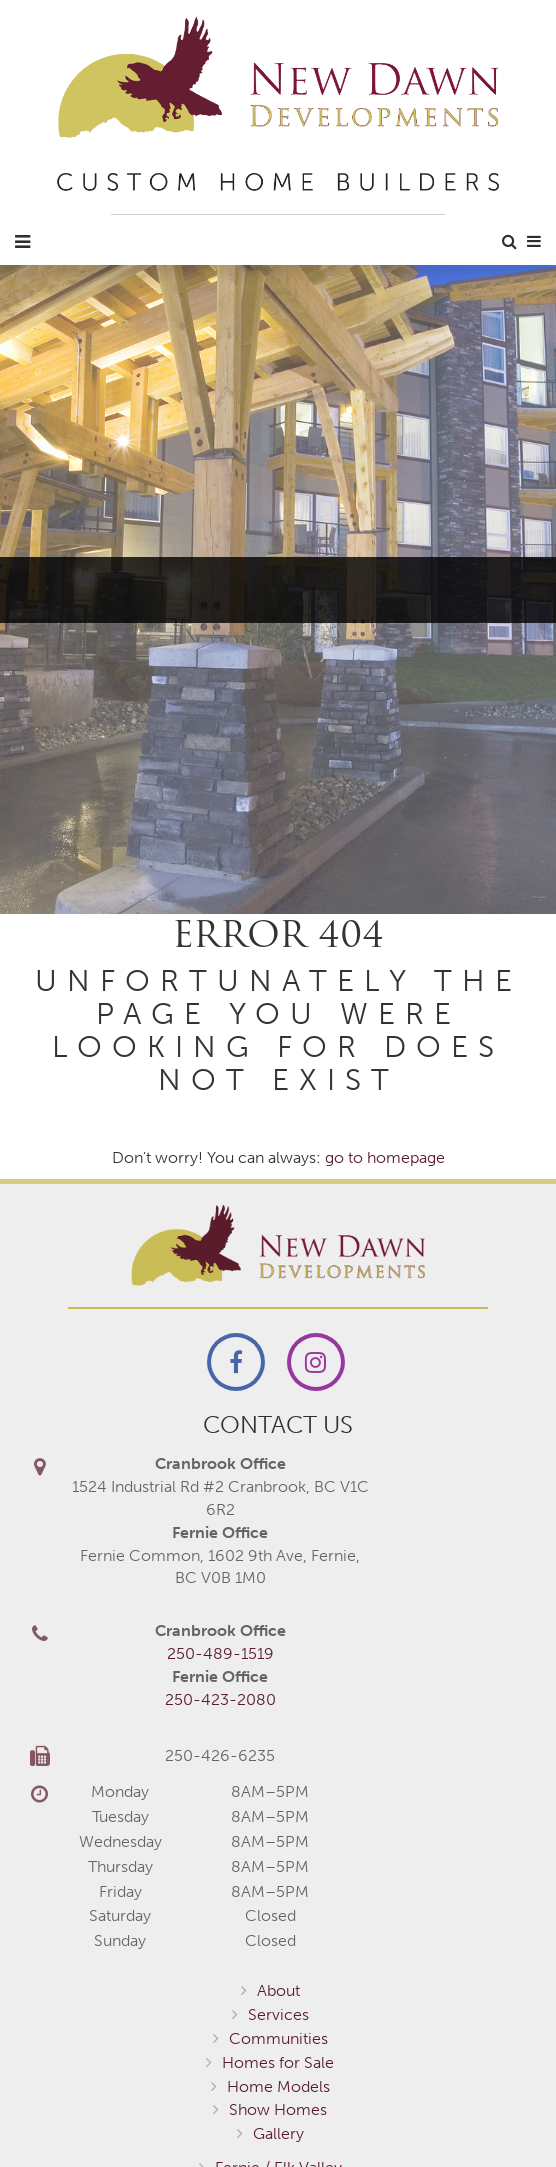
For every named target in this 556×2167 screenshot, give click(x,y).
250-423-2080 (220, 1699)
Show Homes (278, 2109)
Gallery (278, 2133)
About (278, 1990)
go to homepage (385, 1157)
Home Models (278, 2086)
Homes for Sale (278, 2062)
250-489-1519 (220, 1653)
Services (278, 2014)
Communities (278, 2038)
